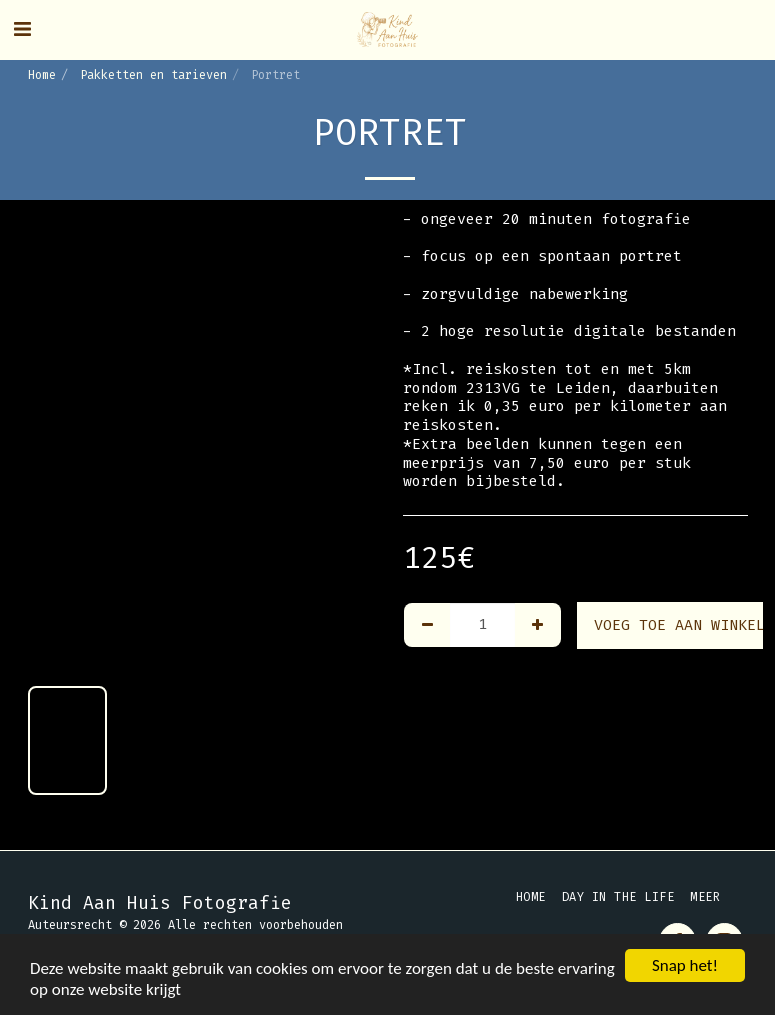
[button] (22, 29)
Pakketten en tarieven (153, 75)
